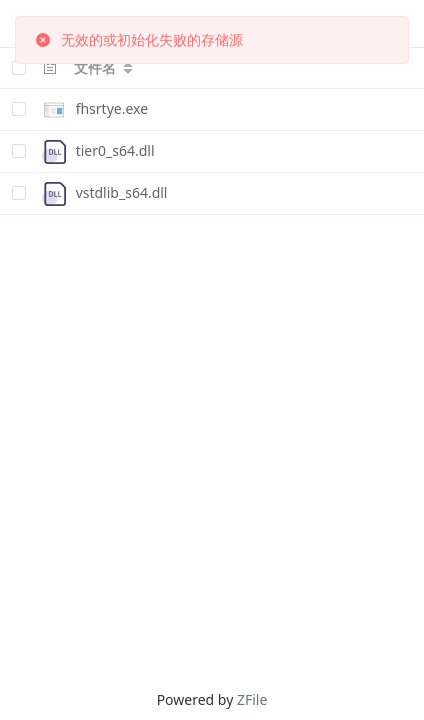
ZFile (252, 699)
